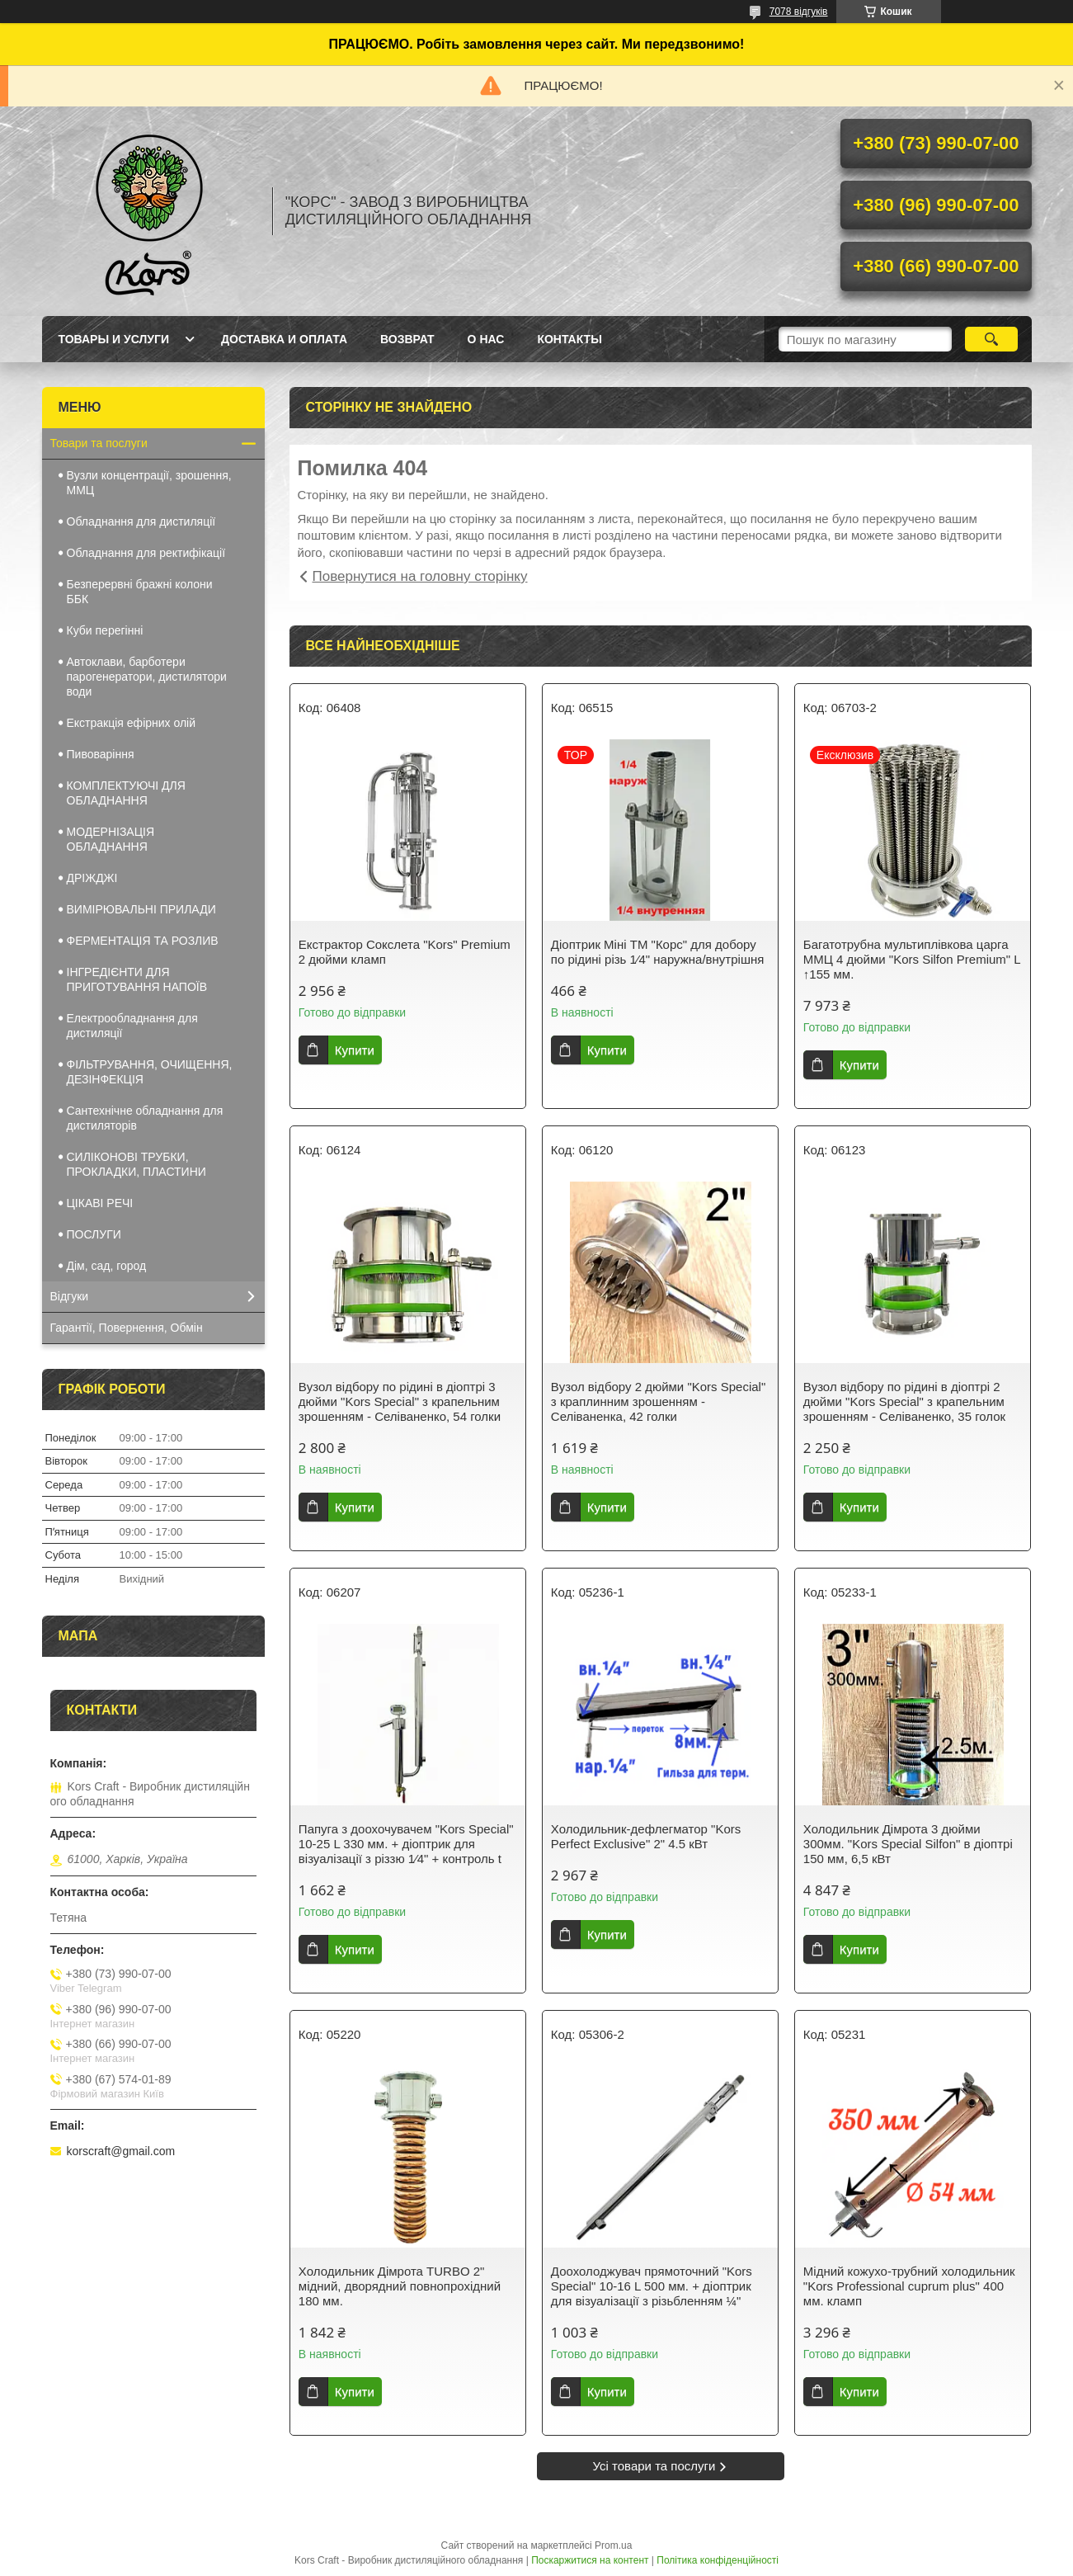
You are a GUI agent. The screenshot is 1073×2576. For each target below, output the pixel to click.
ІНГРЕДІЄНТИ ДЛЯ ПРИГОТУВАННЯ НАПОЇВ (137, 979)
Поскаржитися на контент (589, 2560)
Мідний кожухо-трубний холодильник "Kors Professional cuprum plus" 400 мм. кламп (909, 2286)
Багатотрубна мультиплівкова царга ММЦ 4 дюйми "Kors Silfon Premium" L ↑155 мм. (911, 959)
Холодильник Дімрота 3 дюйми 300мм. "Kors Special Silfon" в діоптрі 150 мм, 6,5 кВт (908, 1844)
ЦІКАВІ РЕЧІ (100, 1203)
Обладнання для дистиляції (141, 521)
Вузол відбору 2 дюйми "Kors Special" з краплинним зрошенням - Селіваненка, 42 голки (658, 1401)
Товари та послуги (99, 443)
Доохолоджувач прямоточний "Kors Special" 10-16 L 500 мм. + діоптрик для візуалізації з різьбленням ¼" (651, 2286)
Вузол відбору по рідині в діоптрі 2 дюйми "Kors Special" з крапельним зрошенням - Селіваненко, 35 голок (904, 1401)
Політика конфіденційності (718, 2560)
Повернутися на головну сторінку (420, 576)
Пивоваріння (100, 754)
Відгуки (69, 1296)
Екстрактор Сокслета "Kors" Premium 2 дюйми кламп (405, 951)
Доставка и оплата (284, 339)
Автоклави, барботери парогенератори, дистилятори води (147, 676)
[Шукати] (992, 339)
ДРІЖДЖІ (92, 878)
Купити (354, 1050)
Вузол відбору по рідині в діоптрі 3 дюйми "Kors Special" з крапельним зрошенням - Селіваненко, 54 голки (400, 1401)
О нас (486, 339)
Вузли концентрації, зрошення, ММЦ (149, 483)
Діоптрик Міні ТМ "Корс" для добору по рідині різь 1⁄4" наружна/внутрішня (657, 951)
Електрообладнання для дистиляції (132, 1026)
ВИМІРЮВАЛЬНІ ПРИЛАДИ (141, 909)
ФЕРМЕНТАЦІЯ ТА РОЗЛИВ (143, 940)
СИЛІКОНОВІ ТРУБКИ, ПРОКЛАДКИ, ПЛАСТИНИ (136, 1164)
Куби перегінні (105, 630)
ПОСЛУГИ (94, 1234)
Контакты (569, 339)
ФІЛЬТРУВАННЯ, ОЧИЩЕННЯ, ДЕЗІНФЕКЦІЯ (150, 1072)
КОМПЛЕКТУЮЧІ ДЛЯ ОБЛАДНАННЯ (126, 793)
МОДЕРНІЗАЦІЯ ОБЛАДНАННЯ (111, 839)
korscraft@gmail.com (121, 2151)
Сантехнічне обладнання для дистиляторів (145, 1118)
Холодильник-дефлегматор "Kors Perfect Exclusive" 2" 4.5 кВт (646, 1836)
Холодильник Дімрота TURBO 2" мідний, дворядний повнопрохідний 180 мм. (400, 2286)
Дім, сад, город (107, 1265)
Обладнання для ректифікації (146, 552)
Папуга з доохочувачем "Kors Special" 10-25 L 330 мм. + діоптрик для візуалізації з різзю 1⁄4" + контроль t (406, 1844)
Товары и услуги (114, 339)
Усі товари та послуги (654, 2466)
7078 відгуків (798, 11)
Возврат (407, 339)
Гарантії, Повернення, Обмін (126, 1327)
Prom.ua (613, 2545)
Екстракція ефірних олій (131, 722)
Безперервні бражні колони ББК (140, 592)
